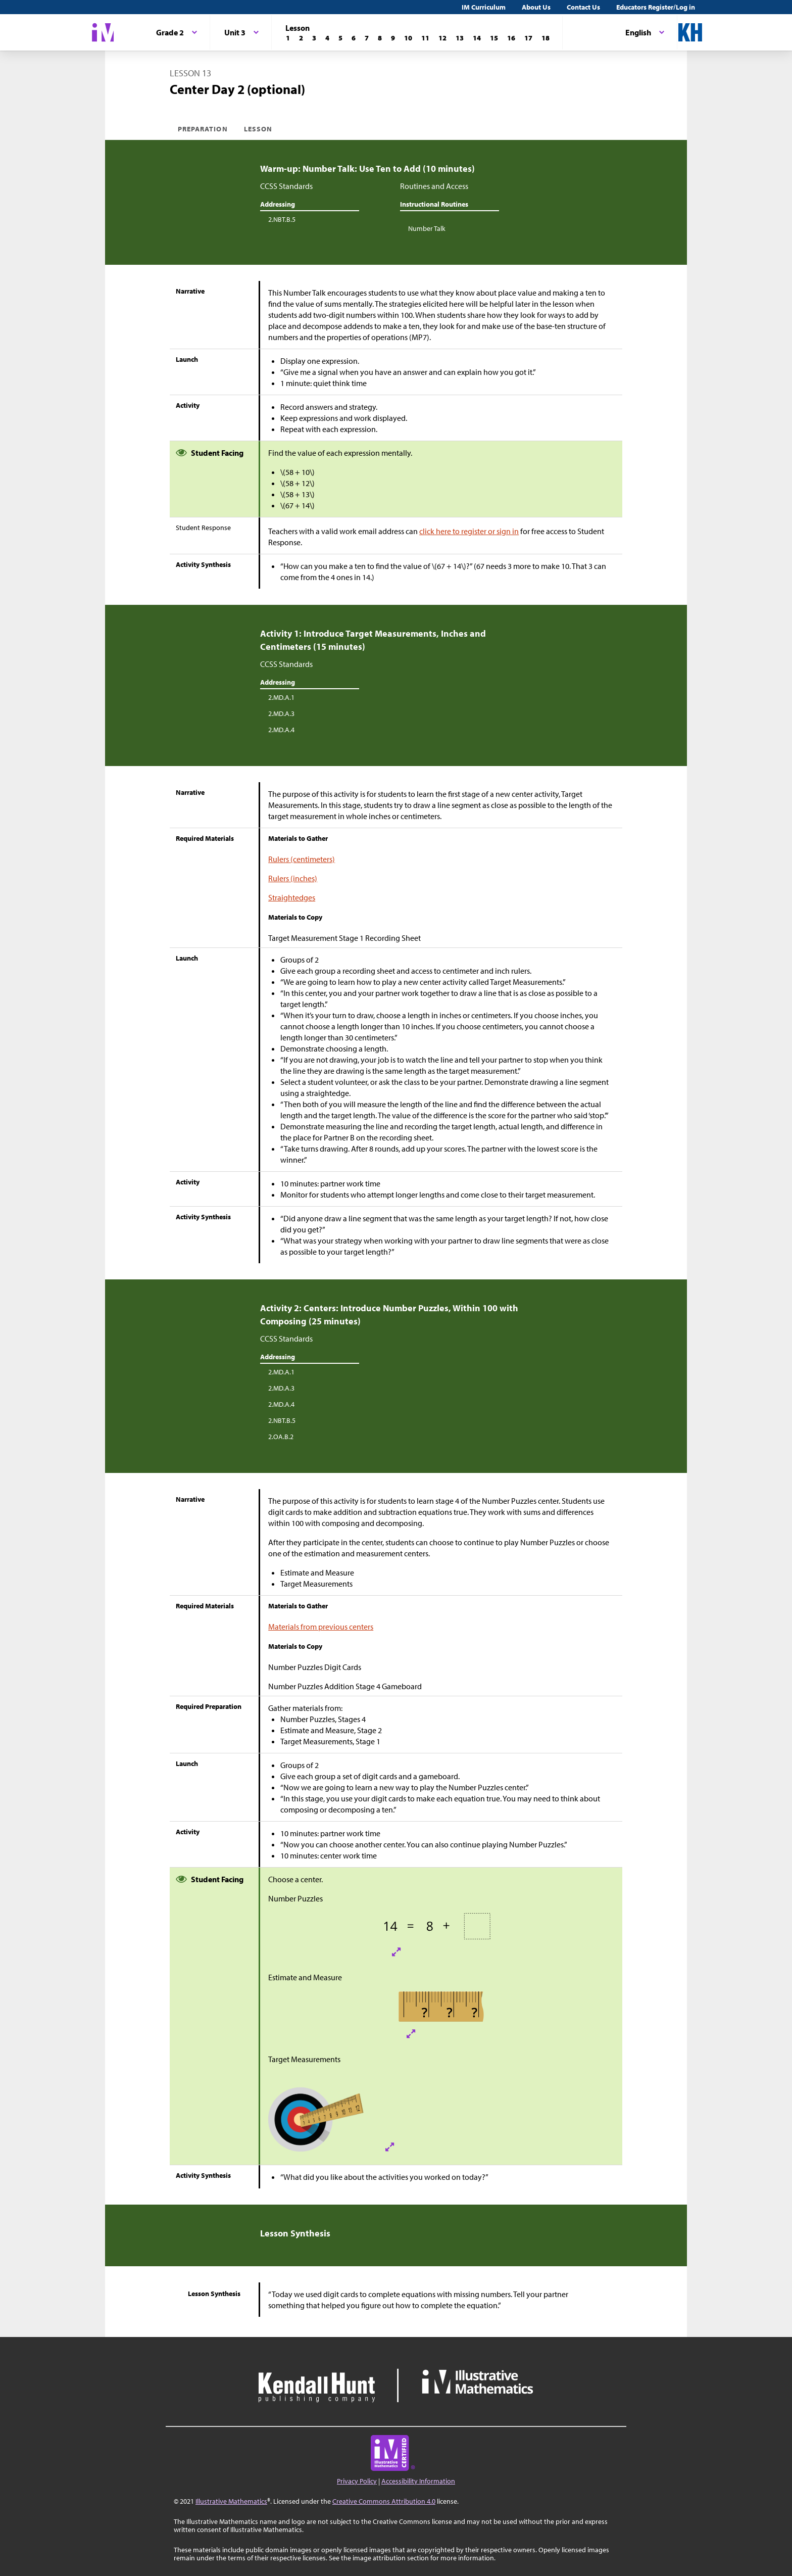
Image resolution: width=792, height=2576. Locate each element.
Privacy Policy (357, 2481)
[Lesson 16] (511, 37)
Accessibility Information (418, 2481)
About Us (536, 7)
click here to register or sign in (469, 531)
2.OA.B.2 (280, 1437)
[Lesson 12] (442, 37)
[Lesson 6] (353, 37)
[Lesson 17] (528, 37)
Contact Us (583, 7)
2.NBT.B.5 (281, 219)
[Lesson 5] (340, 37)
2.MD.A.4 (281, 730)
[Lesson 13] (459, 37)
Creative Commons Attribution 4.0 (383, 2501)
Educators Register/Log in (655, 7)
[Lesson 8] (379, 37)
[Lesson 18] (545, 37)
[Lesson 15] (494, 37)
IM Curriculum (484, 7)
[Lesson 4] (327, 37)
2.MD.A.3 (281, 713)
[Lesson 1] (287, 37)
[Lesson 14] (476, 37)
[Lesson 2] (301, 37)
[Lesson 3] (314, 37)
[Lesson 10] (408, 37)
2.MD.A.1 (281, 697)
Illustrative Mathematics (231, 2501)
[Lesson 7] (366, 37)
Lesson (258, 128)
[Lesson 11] (425, 37)
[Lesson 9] (393, 37)
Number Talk (426, 228)
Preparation (203, 128)
